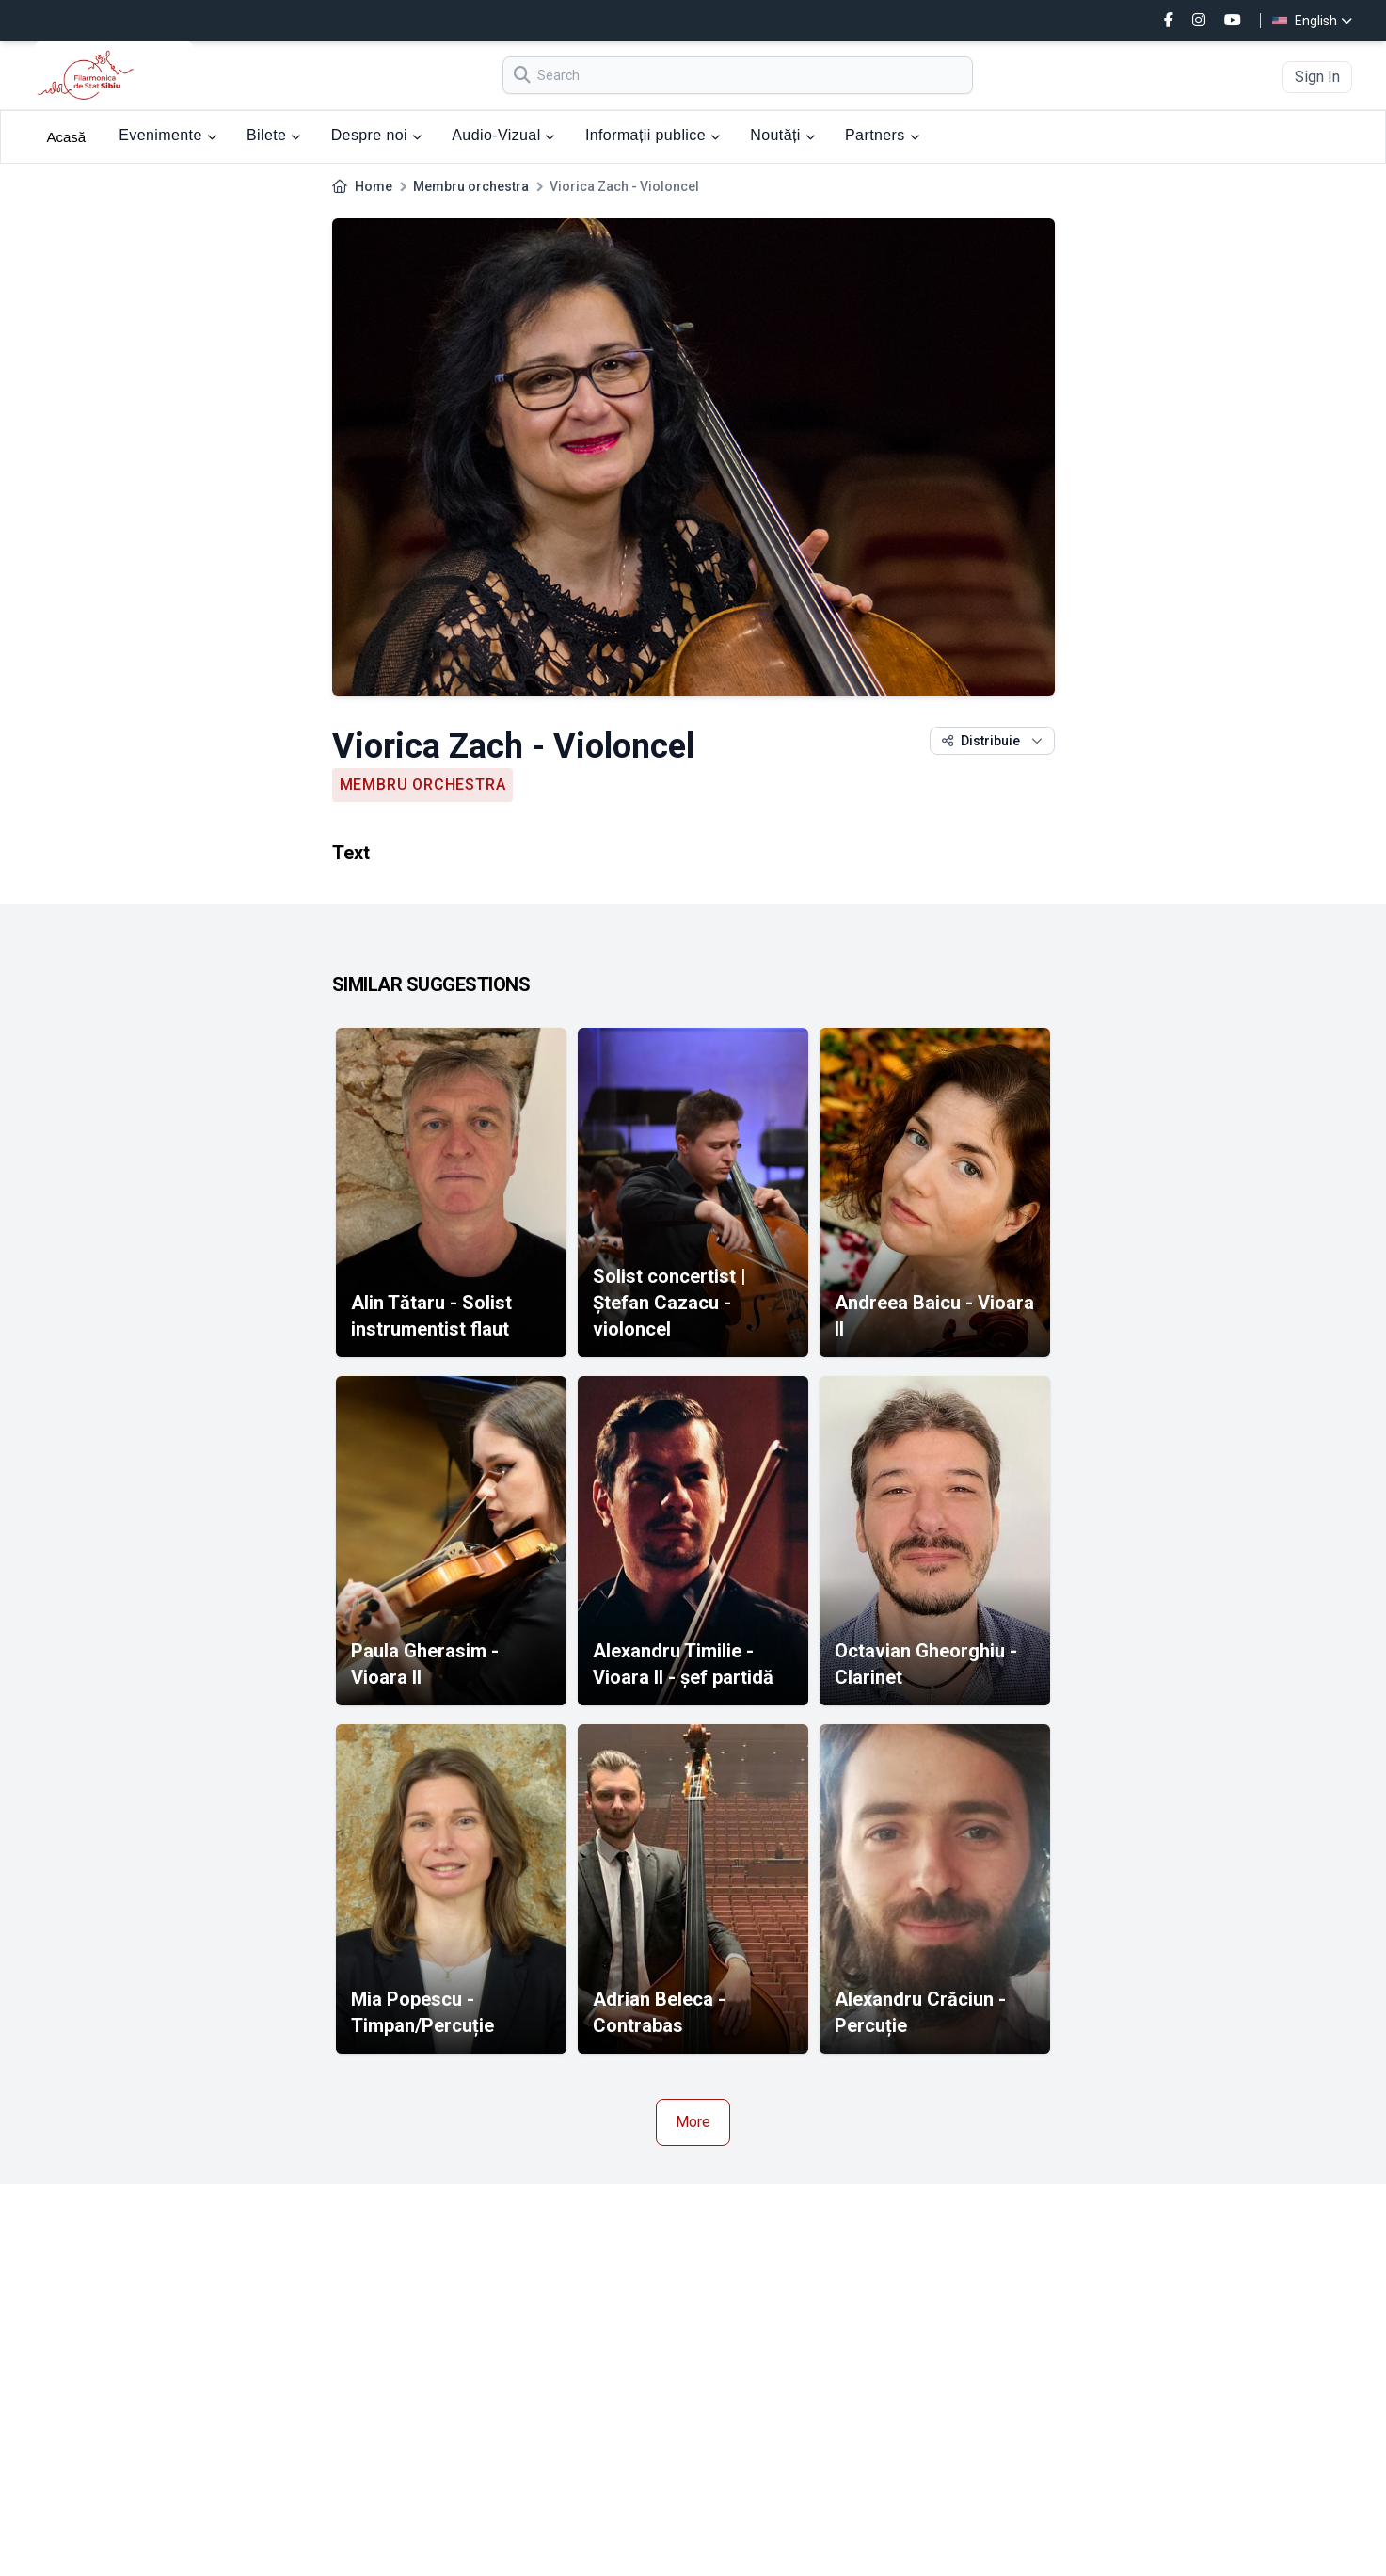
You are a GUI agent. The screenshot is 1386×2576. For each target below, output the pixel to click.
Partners (882, 135)
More (693, 2122)
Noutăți (782, 135)
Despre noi (376, 135)
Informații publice (652, 135)
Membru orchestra (471, 186)
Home (373, 186)
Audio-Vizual (503, 135)
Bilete (274, 135)
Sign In (1317, 77)
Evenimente (167, 135)
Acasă (67, 137)
